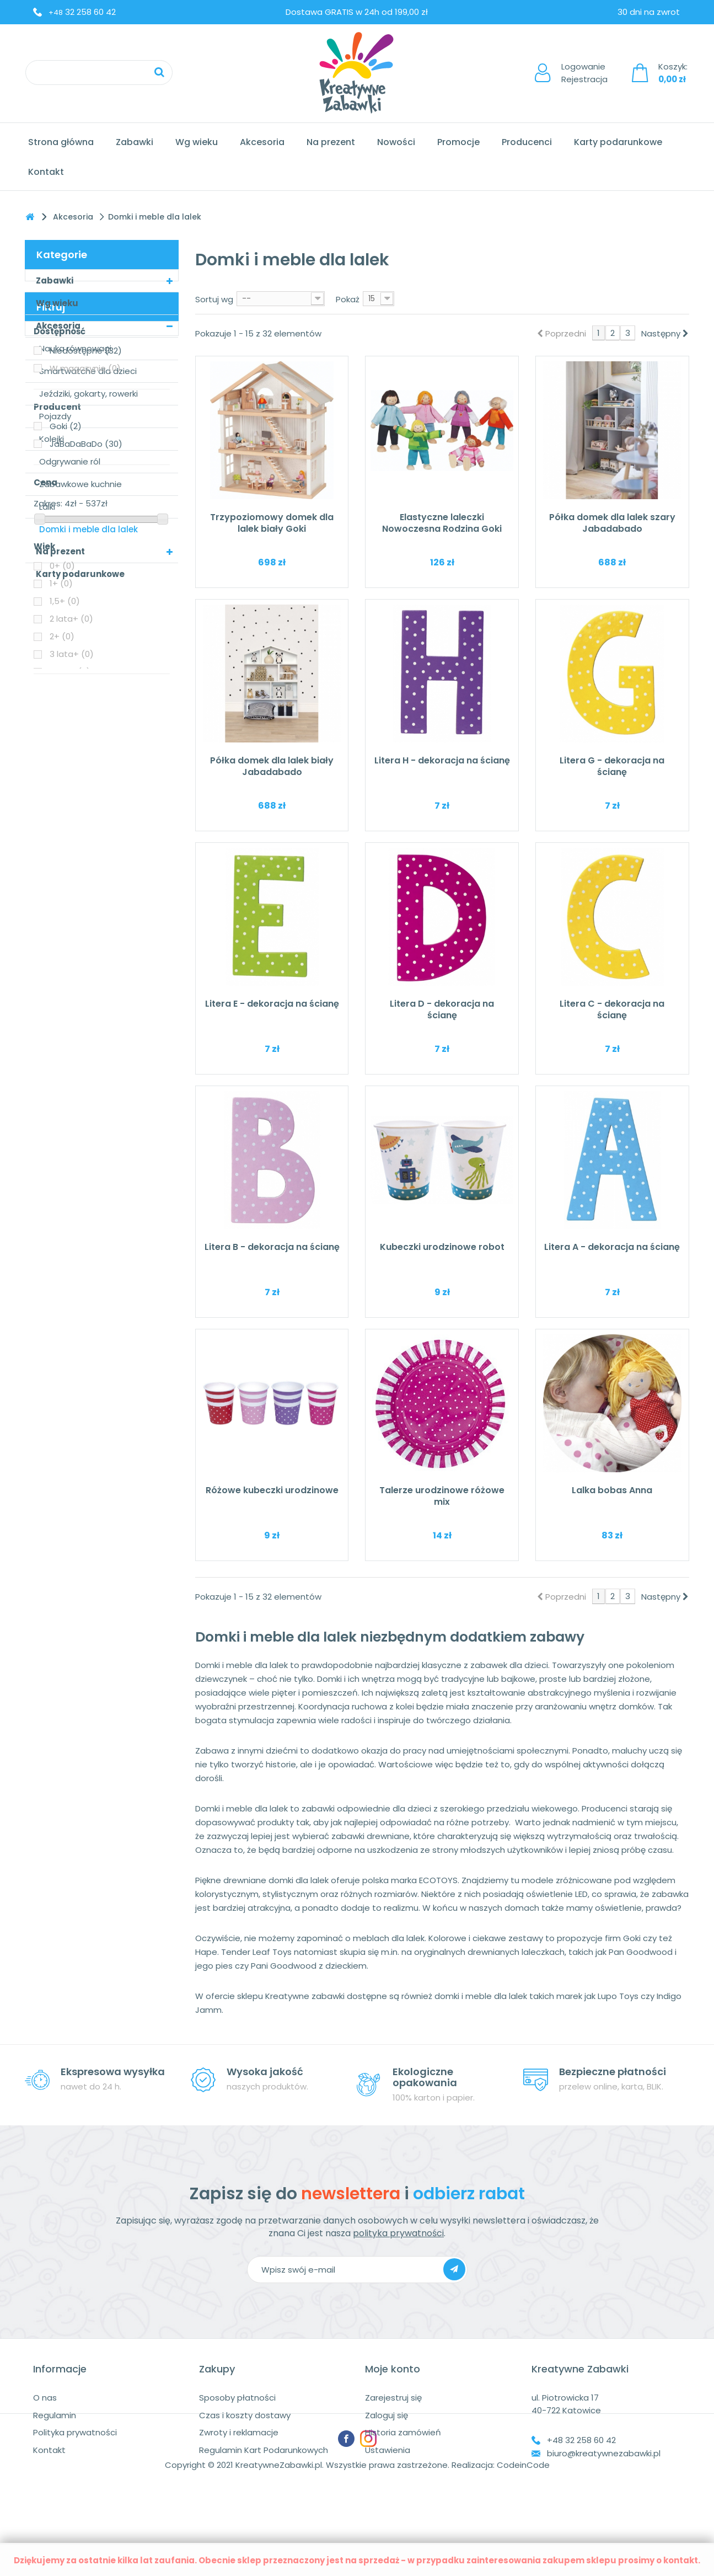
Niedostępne (86, 663)
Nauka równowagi (75, 348)
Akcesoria (262, 142)
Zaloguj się (386, 2415)
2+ (62, 949)
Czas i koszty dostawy (245, 2415)
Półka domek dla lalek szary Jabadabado (612, 523)
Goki (66, 739)
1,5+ (65, 914)
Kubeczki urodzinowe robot (442, 1247)
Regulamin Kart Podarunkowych (263, 2450)
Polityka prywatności (75, 2432)
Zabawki (134, 142)
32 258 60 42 (82, 12)
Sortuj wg (214, 299)
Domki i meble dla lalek (88, 529)
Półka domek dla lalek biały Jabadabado (272, 766)
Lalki (47, 506)
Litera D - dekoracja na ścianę (442, 1009)
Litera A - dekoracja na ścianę (612, 1247)
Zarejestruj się (393, 2397)
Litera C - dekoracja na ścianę (612, 1009)
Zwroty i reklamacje (238, 2432)
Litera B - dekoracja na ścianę (272, 1247)
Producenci (527, 142)
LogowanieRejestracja (584, 73)
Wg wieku (196, 142)
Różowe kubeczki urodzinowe (272, 1490)
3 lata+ (72, 966)
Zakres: (48, 816)
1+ (61, 896)
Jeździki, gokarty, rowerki (88, 393)
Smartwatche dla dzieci (88, 371)
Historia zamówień (403, 2432)
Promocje (458, 142)
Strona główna (61, 142)
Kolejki (51, 439)
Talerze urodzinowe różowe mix (441, 1496)
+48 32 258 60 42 (581, 2440)
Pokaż (347, 299)
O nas (45, 2397)
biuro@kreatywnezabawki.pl (604, 2453)
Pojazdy (55, 416)
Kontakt (46, 171)
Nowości (396, 142)
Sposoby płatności (237, 2397)
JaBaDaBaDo (86, 756)
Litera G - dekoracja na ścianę (612, 766)
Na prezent (331, 142)
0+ (62, 878)
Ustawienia (387, 2450)
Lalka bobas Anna (612, 1490)
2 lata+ (71, 931)
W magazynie (85, 681)
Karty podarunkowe (618, 142)
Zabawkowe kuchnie (80, 484)
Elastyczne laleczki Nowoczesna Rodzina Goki (442, 523)
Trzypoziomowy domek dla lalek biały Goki (272, 523)
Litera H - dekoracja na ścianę (442, 760)
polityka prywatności (398, 2233)
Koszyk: (673, 73)
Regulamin (54, 2415)
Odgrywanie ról (69, 461)
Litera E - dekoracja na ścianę (272, 1003)
